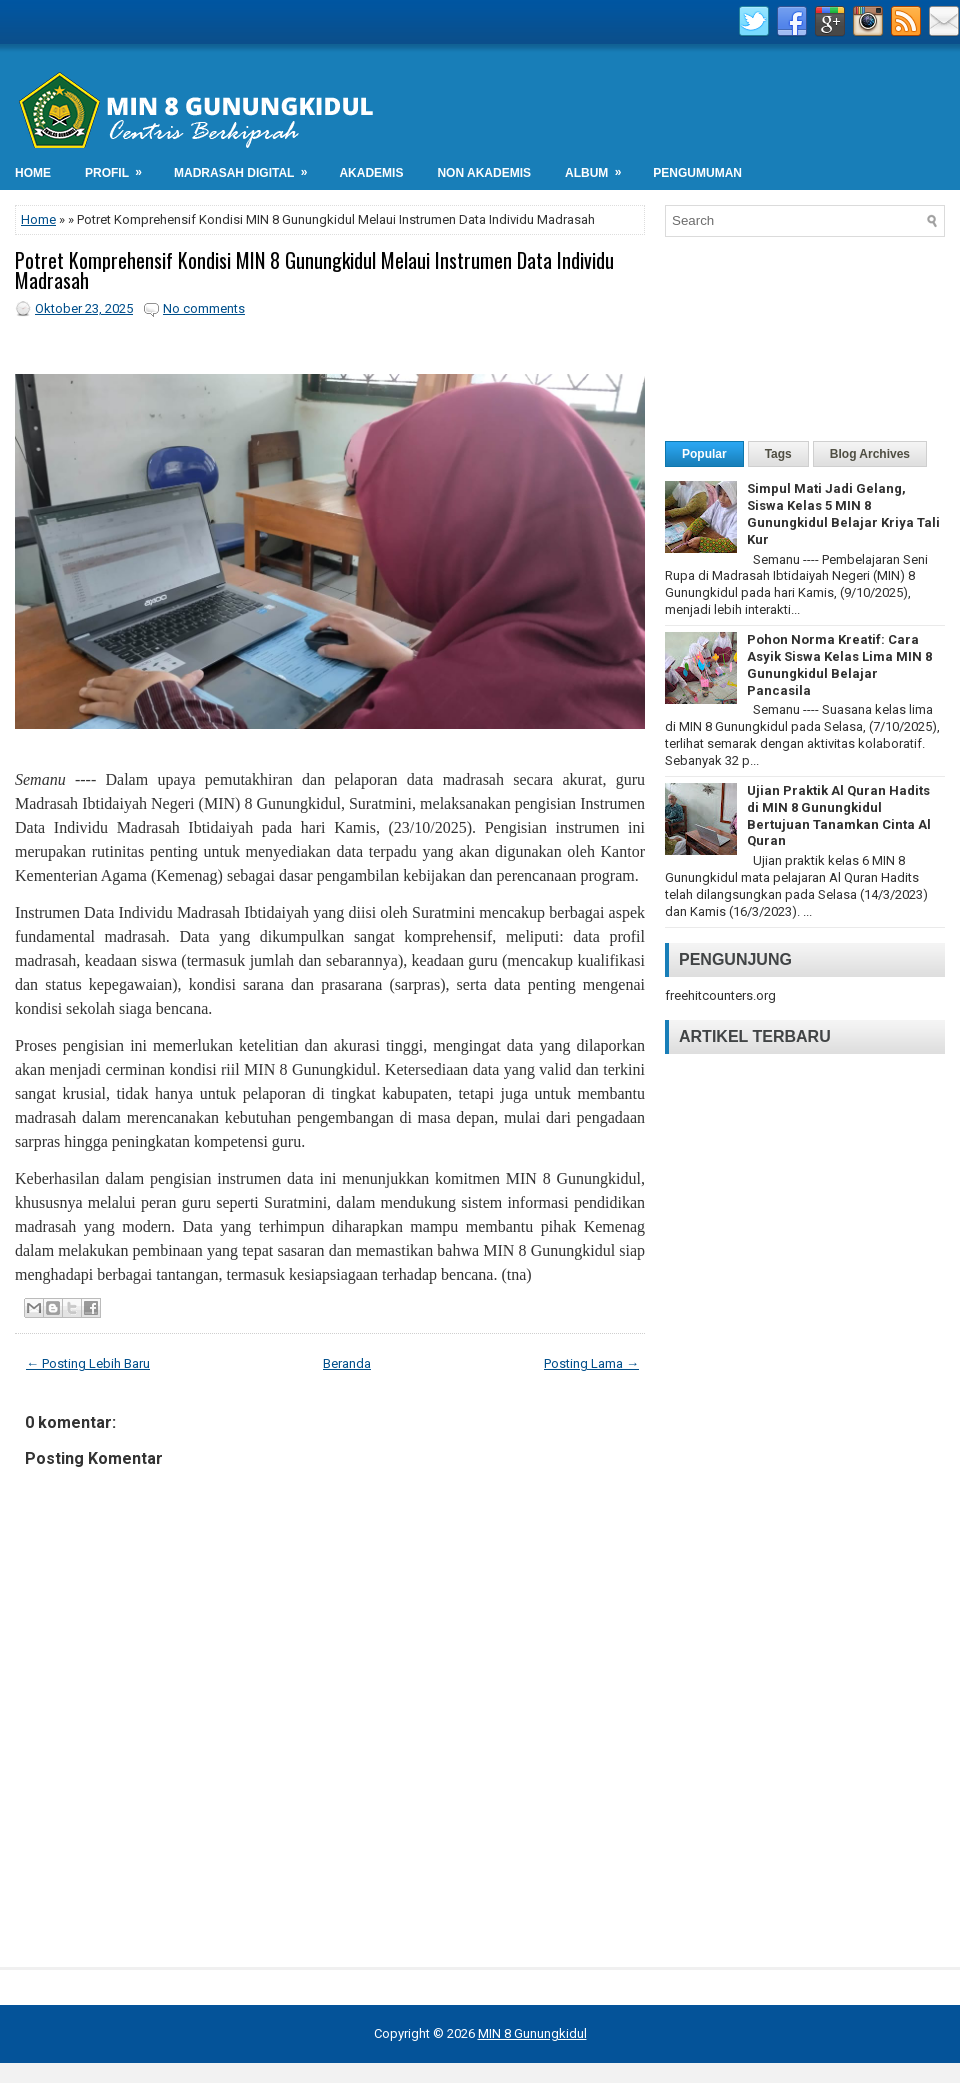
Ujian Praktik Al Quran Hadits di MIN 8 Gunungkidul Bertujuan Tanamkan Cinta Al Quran (839, 816)
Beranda (347, 1363)
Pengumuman (697, 173)
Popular (704, 454)
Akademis (371, 173)
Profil (120, 168)
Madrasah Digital (247, 168)
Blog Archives (870, 454)
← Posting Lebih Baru (88, 1363)
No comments (204, 308)
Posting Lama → (591, 1363)
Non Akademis (484, 173)
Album (599, 168)
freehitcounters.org (720, 995)
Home (33, 173)
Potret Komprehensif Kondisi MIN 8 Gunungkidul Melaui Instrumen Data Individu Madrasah (314, 270)
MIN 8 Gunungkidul (532, 2033)
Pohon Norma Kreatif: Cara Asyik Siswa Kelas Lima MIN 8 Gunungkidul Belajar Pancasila (839, 665)
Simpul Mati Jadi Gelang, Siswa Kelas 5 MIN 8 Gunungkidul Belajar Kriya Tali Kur (843, 514)
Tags (778, 454)
